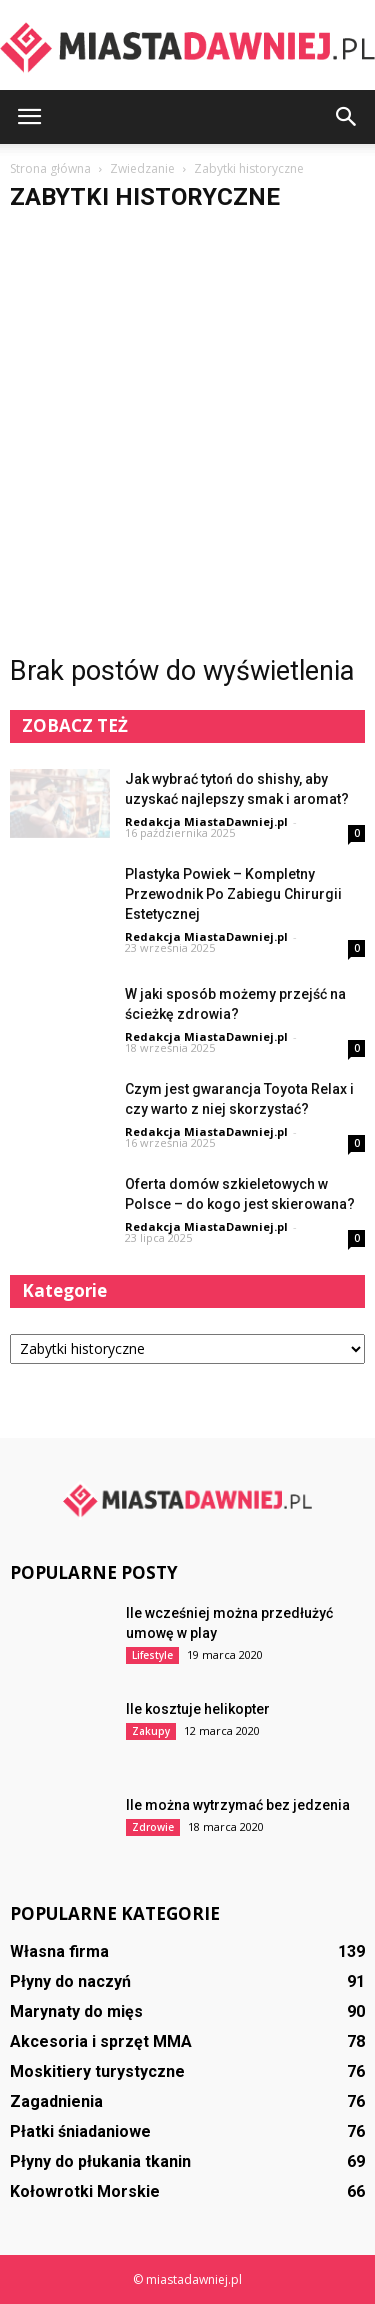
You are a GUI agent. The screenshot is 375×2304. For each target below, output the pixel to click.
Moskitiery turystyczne (97, 2071)
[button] (347, 117)
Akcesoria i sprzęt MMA (101, 2041)
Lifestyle (152, 1655)
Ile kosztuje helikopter (198, 1709)
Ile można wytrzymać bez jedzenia (238, 1805)
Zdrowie (153, 1827)
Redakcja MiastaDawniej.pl (206, 821)
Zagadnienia (56, 2101)
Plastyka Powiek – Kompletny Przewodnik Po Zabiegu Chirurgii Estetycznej (233, 894)
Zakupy (151, 1731)
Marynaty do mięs (76, 2011)
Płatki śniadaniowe (80, 2131)
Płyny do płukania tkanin (100, 2161)
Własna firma (59, 1951)
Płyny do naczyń (70, 1981)
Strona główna (50, 168)
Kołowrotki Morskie (85, 2191)
